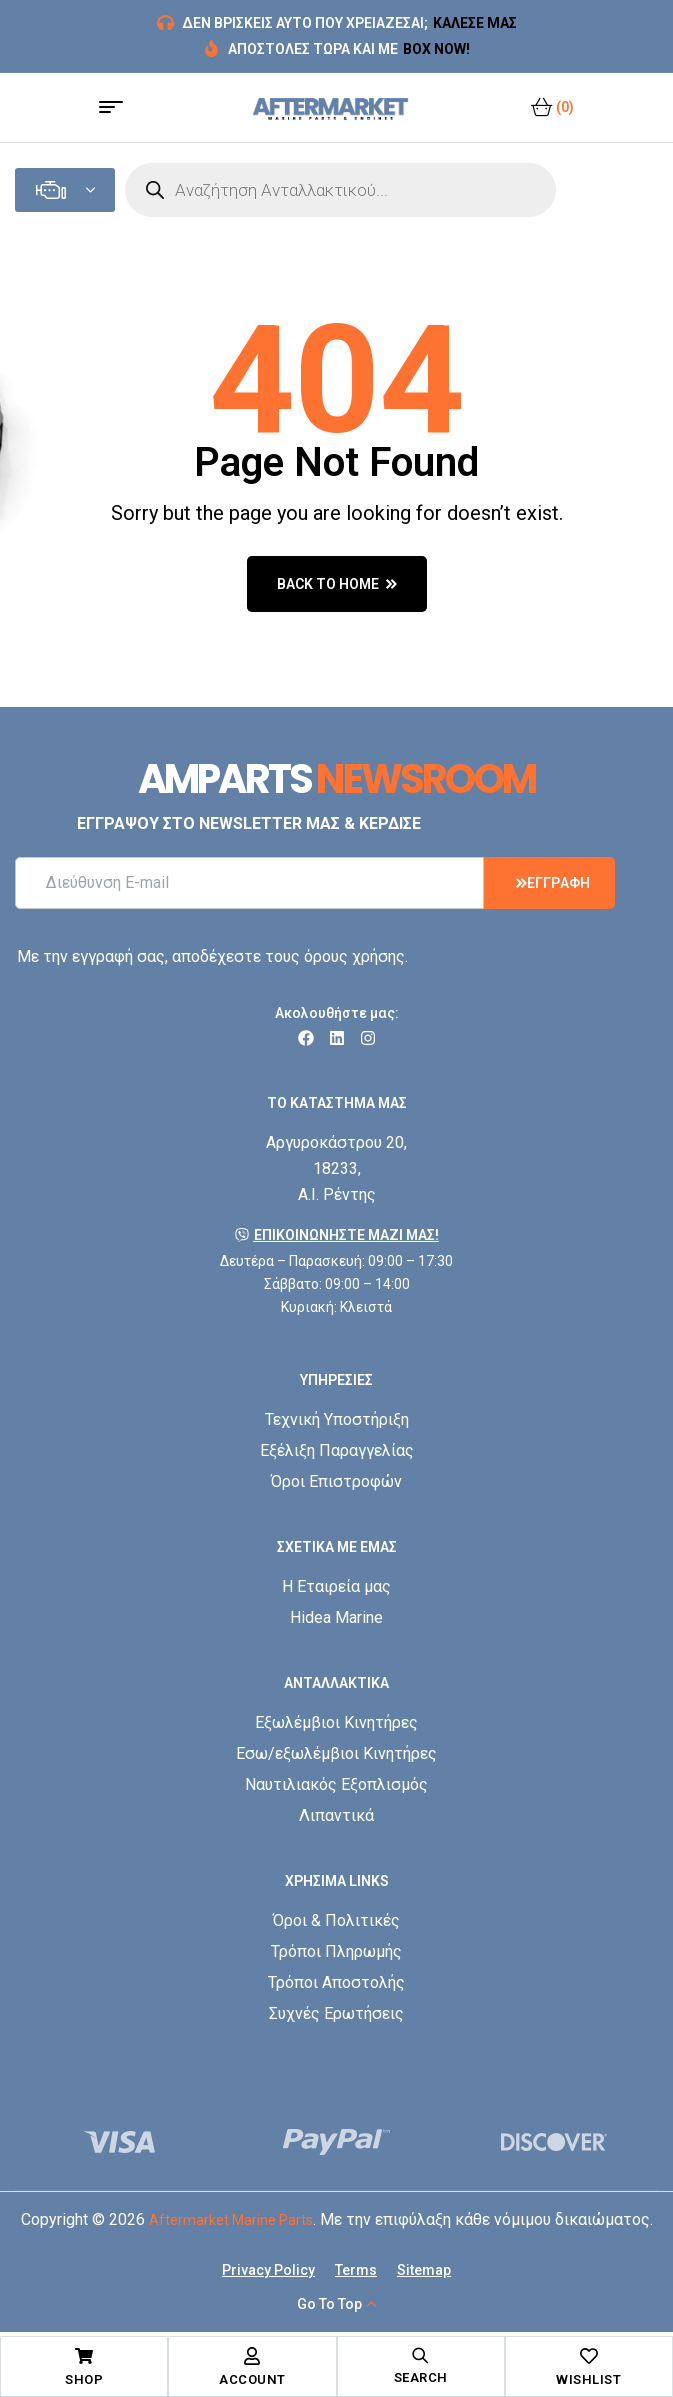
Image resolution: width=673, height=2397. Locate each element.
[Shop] (84, 2356)
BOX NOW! (436, 49)
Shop (84, 2379)
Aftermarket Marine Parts (231, 2220)
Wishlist (588, 2379)
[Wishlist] (589, 2356)
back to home (337, 584)
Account (252, 2379)
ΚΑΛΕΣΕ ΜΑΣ (475, 23)
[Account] (252, 2356)
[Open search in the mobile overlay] (340, 190)
